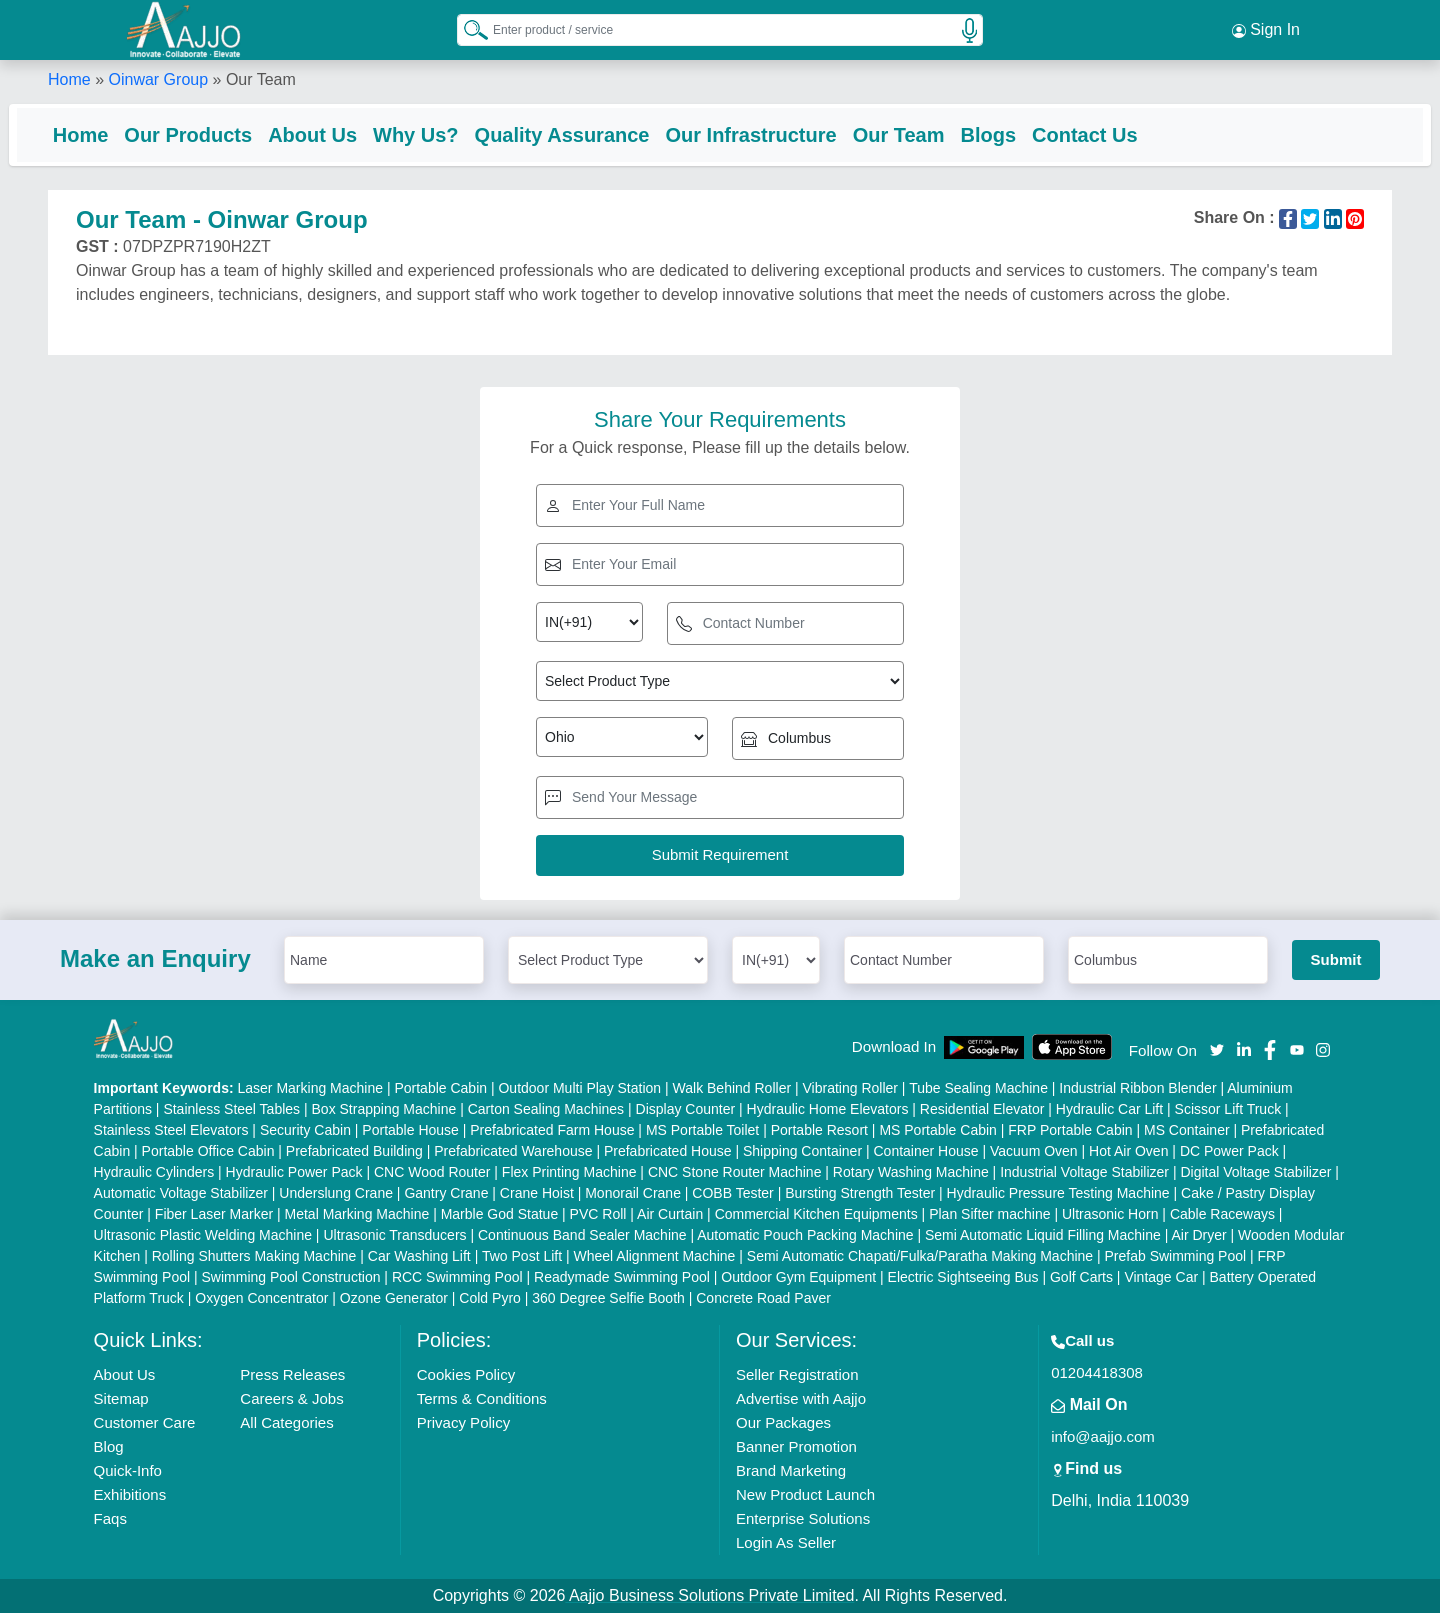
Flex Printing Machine (569, 1176)
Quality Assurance (601, 135)
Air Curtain (670, 1218)
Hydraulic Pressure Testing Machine (1058, 1197)
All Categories (286, 1426)
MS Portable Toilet (702, 1134)
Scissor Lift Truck (1228, 1113)
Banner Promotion (796, 1450)
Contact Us (1124, 135)
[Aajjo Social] (1217, 1051)
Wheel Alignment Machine (655, 1260)
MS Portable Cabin (938, 1134)
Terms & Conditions (482, 1402)
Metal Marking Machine (357, 1218)
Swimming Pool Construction (291, 1281)
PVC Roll (598, 1218)
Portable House (410, 1134)
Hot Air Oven (1128, 1155)
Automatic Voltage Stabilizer (181, 1197)
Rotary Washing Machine (911, 1176)
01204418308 (1097, 1376)
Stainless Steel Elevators (171, 1134)
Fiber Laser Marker (214, 1218)
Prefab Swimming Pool (1176, 1260)
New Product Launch (805, 1498)
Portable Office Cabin (208, 1155)
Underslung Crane (336, 1197)
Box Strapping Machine (384, 1113)
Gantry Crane (446, 1197)
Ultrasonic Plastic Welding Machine (203, 1239)
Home (69, 79)
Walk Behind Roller (732, 1092)
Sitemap (121, 1402)
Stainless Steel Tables (231, 1113)
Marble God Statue (500, 1218)
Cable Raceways (1222, 1218)
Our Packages (783, 1426)
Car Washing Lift (419, 1260)
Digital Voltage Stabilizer (1255, 1176)
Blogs (1028, 135)
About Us (351, 135)
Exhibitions (130, 1498)
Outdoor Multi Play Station (579, 1092)
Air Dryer (1198, 1239)
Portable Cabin (440, 1092)
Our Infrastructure (790, 135)
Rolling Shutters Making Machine (254, 1260)
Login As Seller (786, 1546)
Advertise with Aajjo (801, 1402)
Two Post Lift (522, 1260)
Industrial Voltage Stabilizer (1084, 1176)
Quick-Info (128, 1474)
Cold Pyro (489, 1302)
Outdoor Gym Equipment (798, 1281)
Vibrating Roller (850, 1092)
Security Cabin (305, 1134)
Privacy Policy (463, 1426)
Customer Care (145, 1426)
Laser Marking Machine (311, 1092)
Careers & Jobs (291, 1402)
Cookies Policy (466, 1378)
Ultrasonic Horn (1110, 1218)
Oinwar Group (158, 79)
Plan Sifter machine (989, 1218)
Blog (109, 1450)
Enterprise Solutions (803, 1522)
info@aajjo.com (1103, 1440)
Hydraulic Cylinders (154, 1176)
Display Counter (686, 1113)
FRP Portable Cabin (1070, 1134)
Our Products (228, 135)
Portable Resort (819, 1134)
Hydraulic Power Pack (294, 1176)
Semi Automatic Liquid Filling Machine (1043, 1239)
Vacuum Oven (1034, 1155)
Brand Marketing (791, 1474)
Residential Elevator (982, 1113)
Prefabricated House (668, 1155)
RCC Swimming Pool (457, 1281)
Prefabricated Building (354, 1155)
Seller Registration (797, 1378)
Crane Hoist (537, 1197)
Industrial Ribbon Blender (1137, 1092)
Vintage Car (1161, 1281)
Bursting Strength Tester (860, 1197)
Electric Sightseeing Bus (963, 1281)
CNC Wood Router (432, 1176)
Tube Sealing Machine (978, 1092)
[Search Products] (467, 29)
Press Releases (292, 1378)
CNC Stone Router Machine (735, 1176)
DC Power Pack (1229, 1155)
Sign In (1266, 30)
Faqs (110, 1522)
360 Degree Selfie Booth (608, 1302)
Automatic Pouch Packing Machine (805, 1239)
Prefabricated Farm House (552, 1134)
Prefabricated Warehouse (513, 1155)
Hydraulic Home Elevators (828, 1113)
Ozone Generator (394, 1302)
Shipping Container (802, 1155)
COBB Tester (732, 1197)
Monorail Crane (633, 1197)
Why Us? (455, 135)
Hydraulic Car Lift (1109, 1113)
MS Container (1187, 1134)
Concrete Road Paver (763, 1302)
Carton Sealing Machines (546, 1113)
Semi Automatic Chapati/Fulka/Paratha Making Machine (920, 1260)
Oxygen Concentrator (261, 1302)
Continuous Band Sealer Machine (582, 1239)
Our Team (938, 135)
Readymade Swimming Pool (622, 1281)
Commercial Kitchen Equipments (816, 1218)
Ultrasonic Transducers (394, 1239)
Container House (926, 1155)
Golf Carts (1081, 1281)
